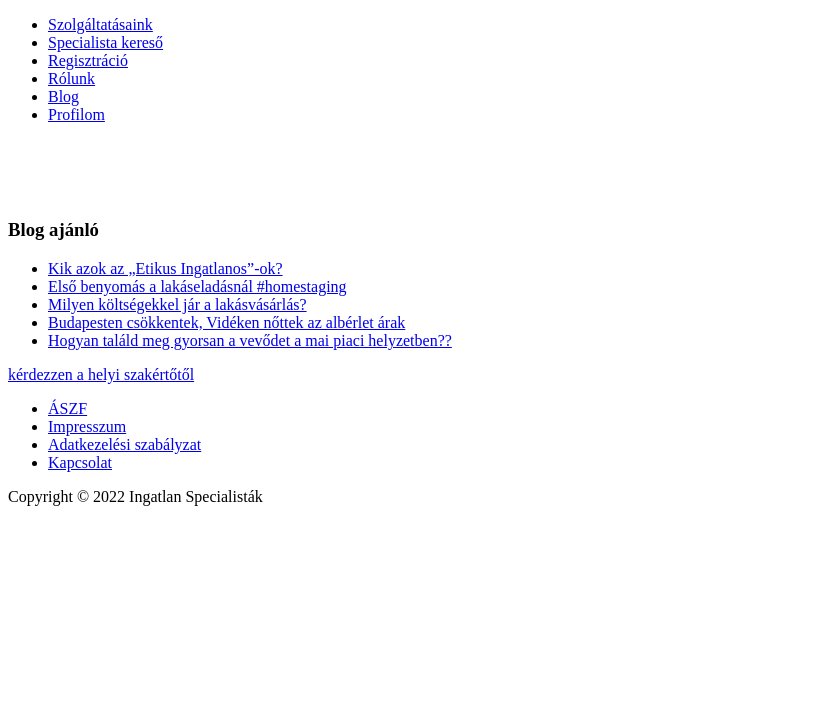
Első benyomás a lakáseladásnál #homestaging (197, 286)
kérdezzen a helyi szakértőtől (101, 374)
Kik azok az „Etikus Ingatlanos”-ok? (165, 268)
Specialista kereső (105, 42)
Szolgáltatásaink (100, 24)
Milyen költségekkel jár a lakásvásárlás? (177, 304)
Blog (63, 96)
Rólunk (71, 78)
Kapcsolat (80, 462)
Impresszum (87, 426)
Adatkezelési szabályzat (124, 444)
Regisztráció (88, 60)
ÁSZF (67, 408)
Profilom (76, 114)
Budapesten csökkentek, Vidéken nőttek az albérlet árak (226, 322)
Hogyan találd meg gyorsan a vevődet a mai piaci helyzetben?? (250, 340)
